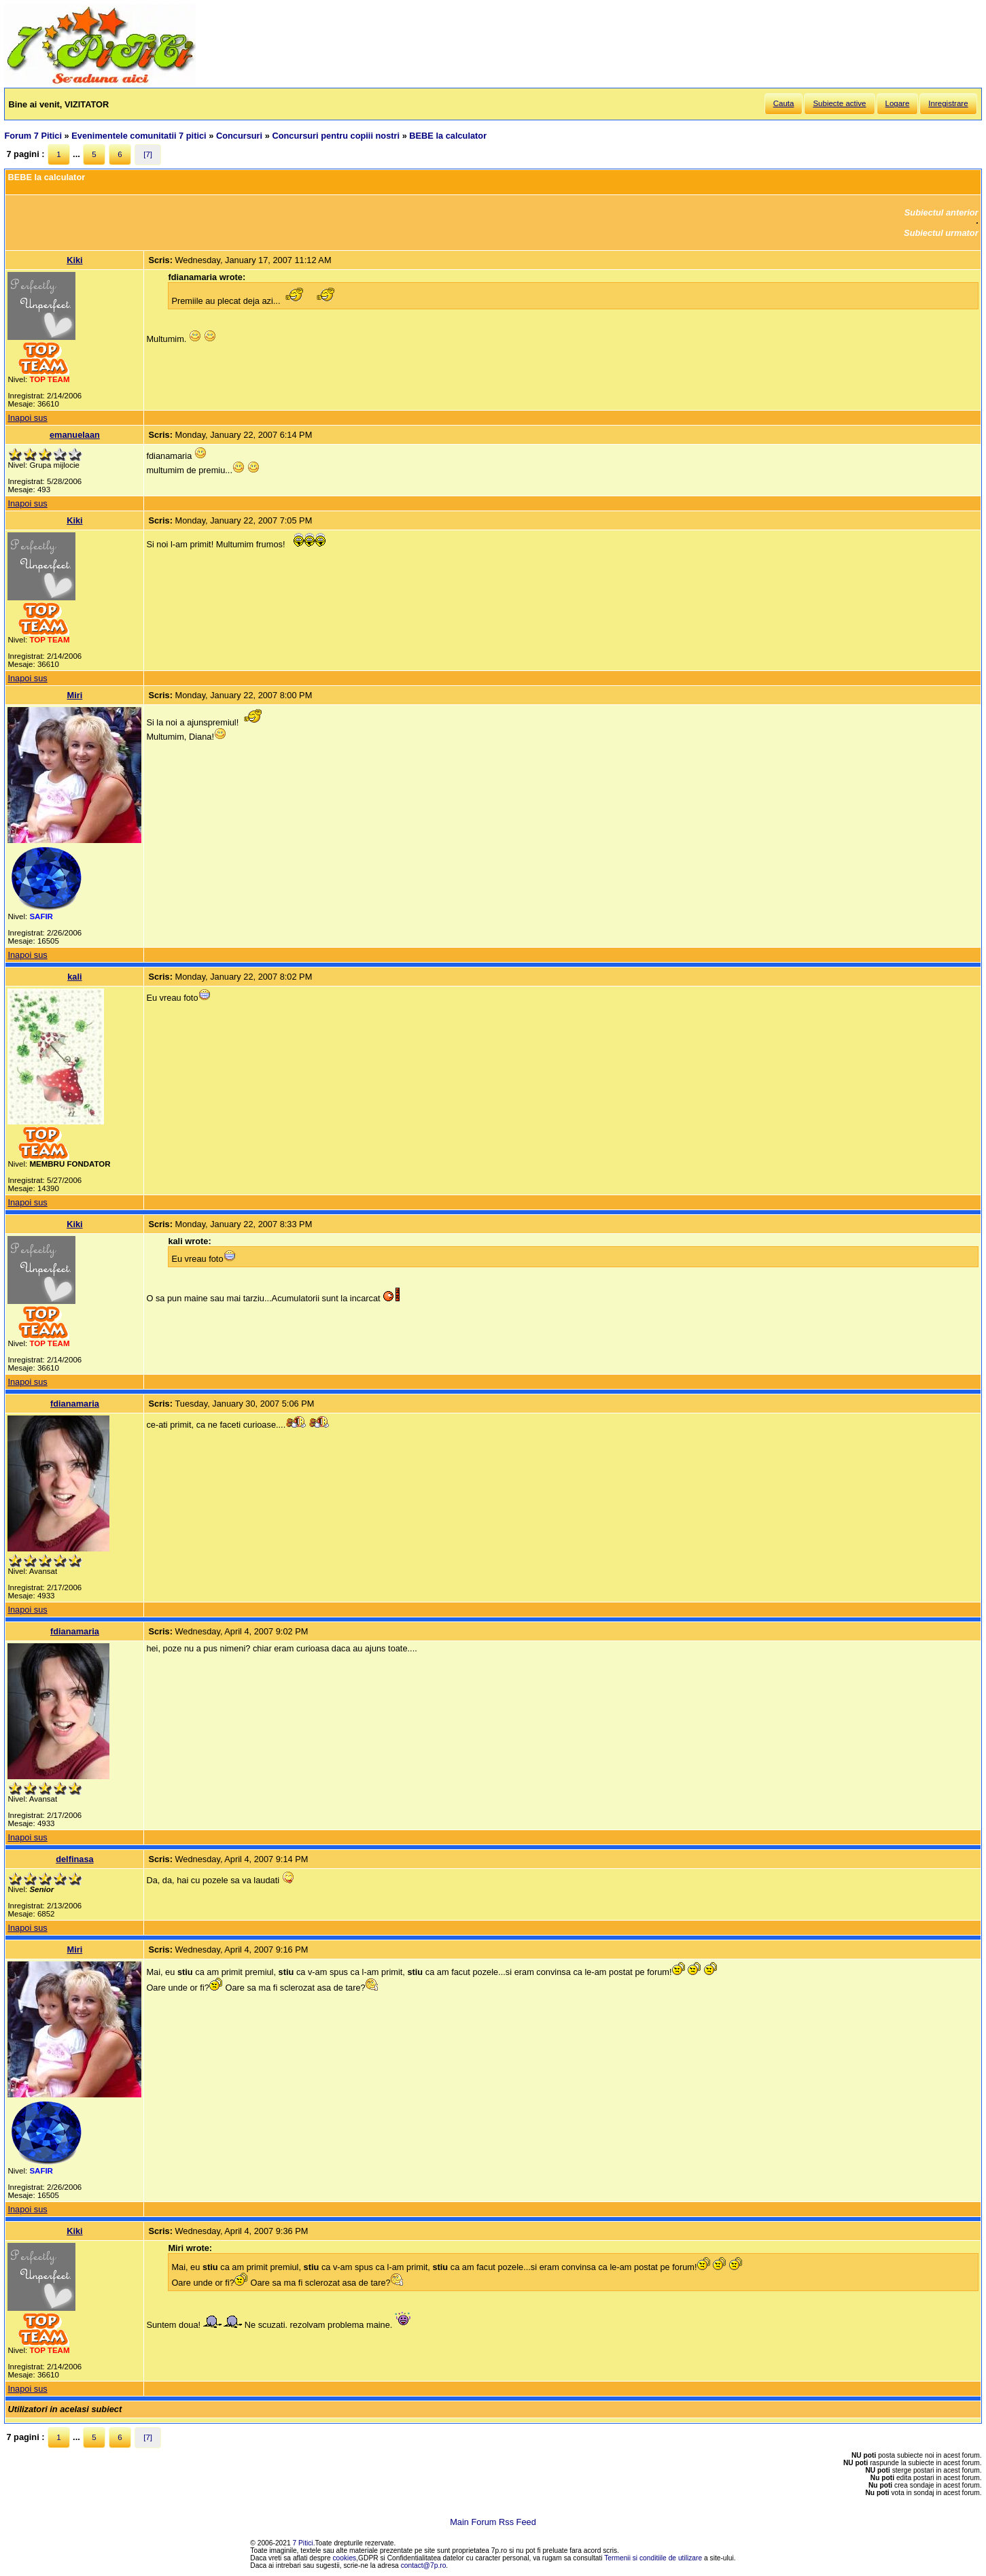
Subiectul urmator (941, 233)
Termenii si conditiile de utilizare (653, 2558)
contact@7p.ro (423, 2565)
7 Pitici (303, 2543)
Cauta (783, 103)
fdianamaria (74, 1403)
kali (74, 977)
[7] (147, 154)
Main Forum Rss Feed (493, 2522)
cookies (345, 2558)
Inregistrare (948, 103)
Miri (75, 695)
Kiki (74, 260)
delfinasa (74, 1859)
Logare (897, 103)
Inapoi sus (27, 418)
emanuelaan (75, 435)
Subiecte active (839, 103)
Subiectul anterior (941, 212)
